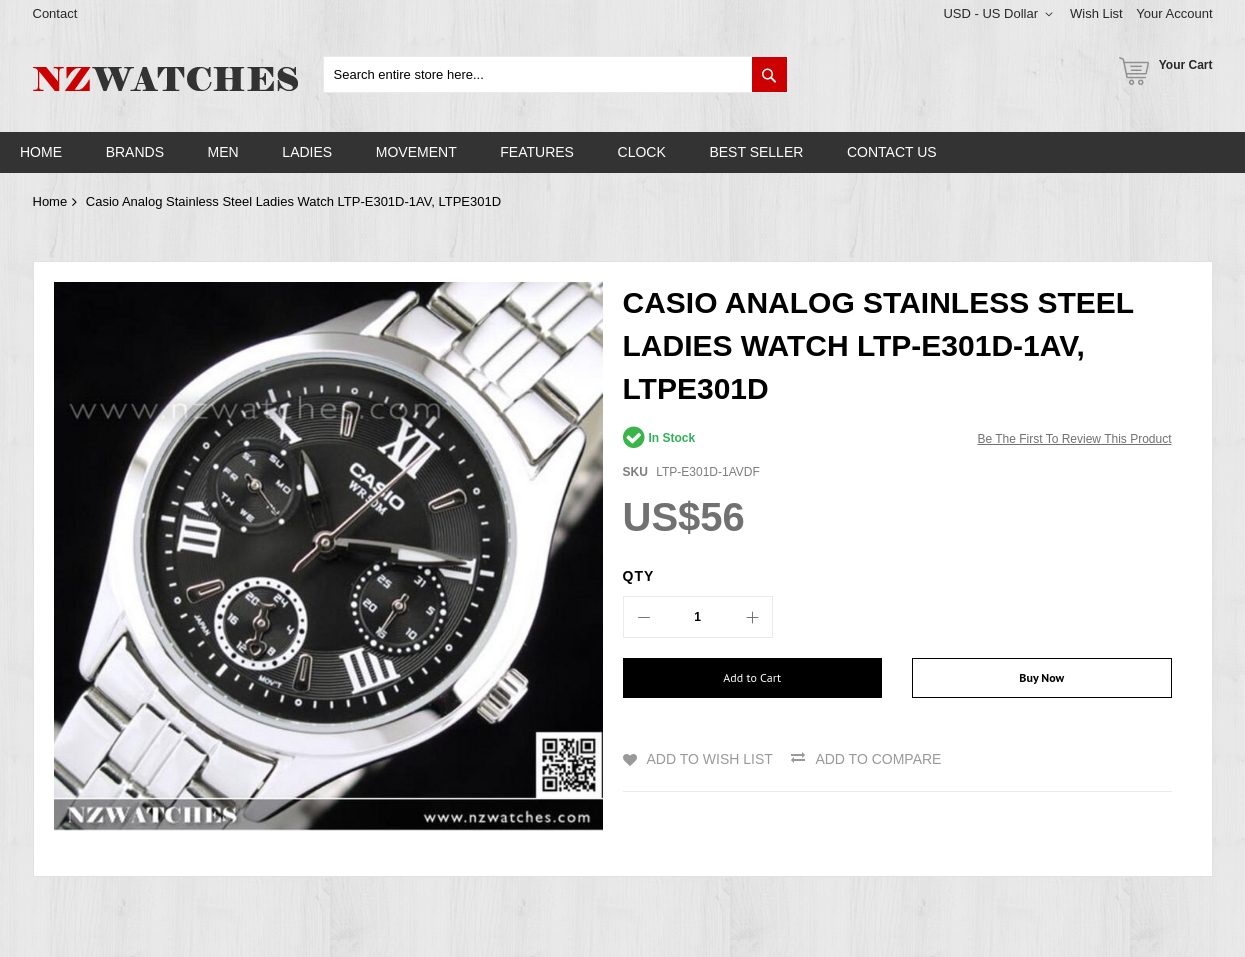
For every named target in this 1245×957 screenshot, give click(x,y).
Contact (55, 13)
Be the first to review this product (1074, 439)
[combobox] (555, 74)
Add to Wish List (710, 759)
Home (50, 201)
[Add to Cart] (753, 678)
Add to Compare (878, 759)
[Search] (769, 74)
